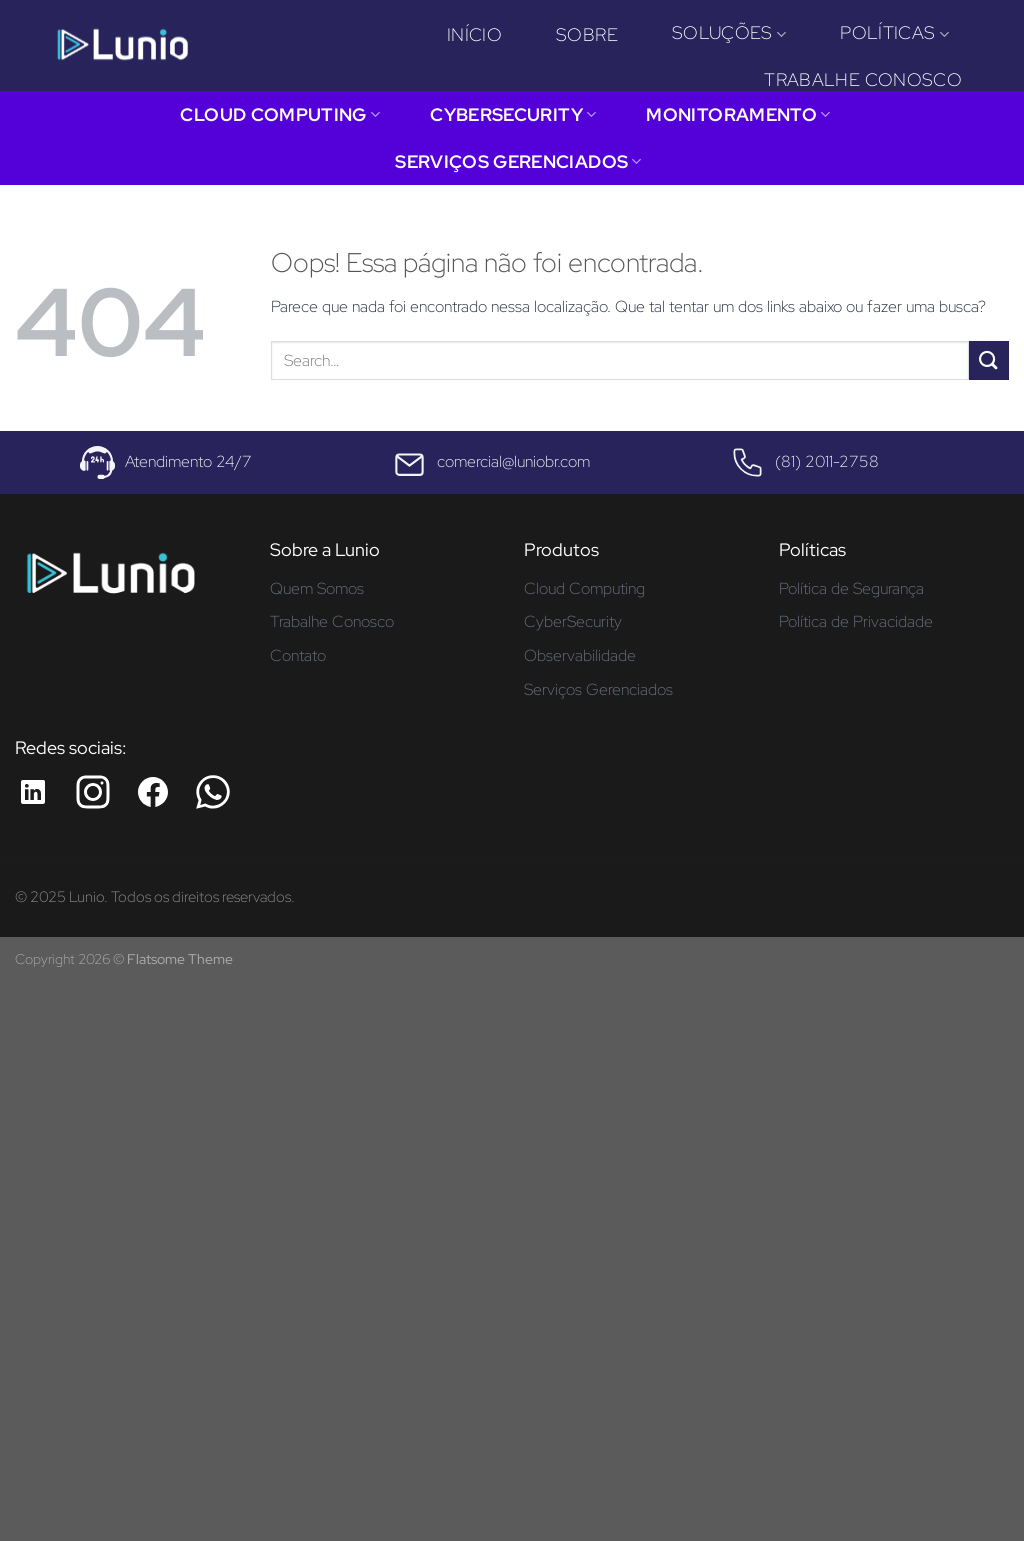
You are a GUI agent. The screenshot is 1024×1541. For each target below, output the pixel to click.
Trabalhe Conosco (863, 79)
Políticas (894, 32)
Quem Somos (317, 588)
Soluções (729, 32)
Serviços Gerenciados (518, 161)
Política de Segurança (851, 588)
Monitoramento (738, 114)
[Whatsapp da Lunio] (213, 792)
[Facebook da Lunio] (153, 792)
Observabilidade (580, 655)
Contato (298, 655)
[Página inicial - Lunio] (110, 580)
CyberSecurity (513, 114)
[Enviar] (989, 360)
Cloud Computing (280, 114)
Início (474, 34)
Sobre (587, 34)
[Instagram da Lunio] (93, 792)
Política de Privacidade (856, 621)
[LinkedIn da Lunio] (33, 792)
